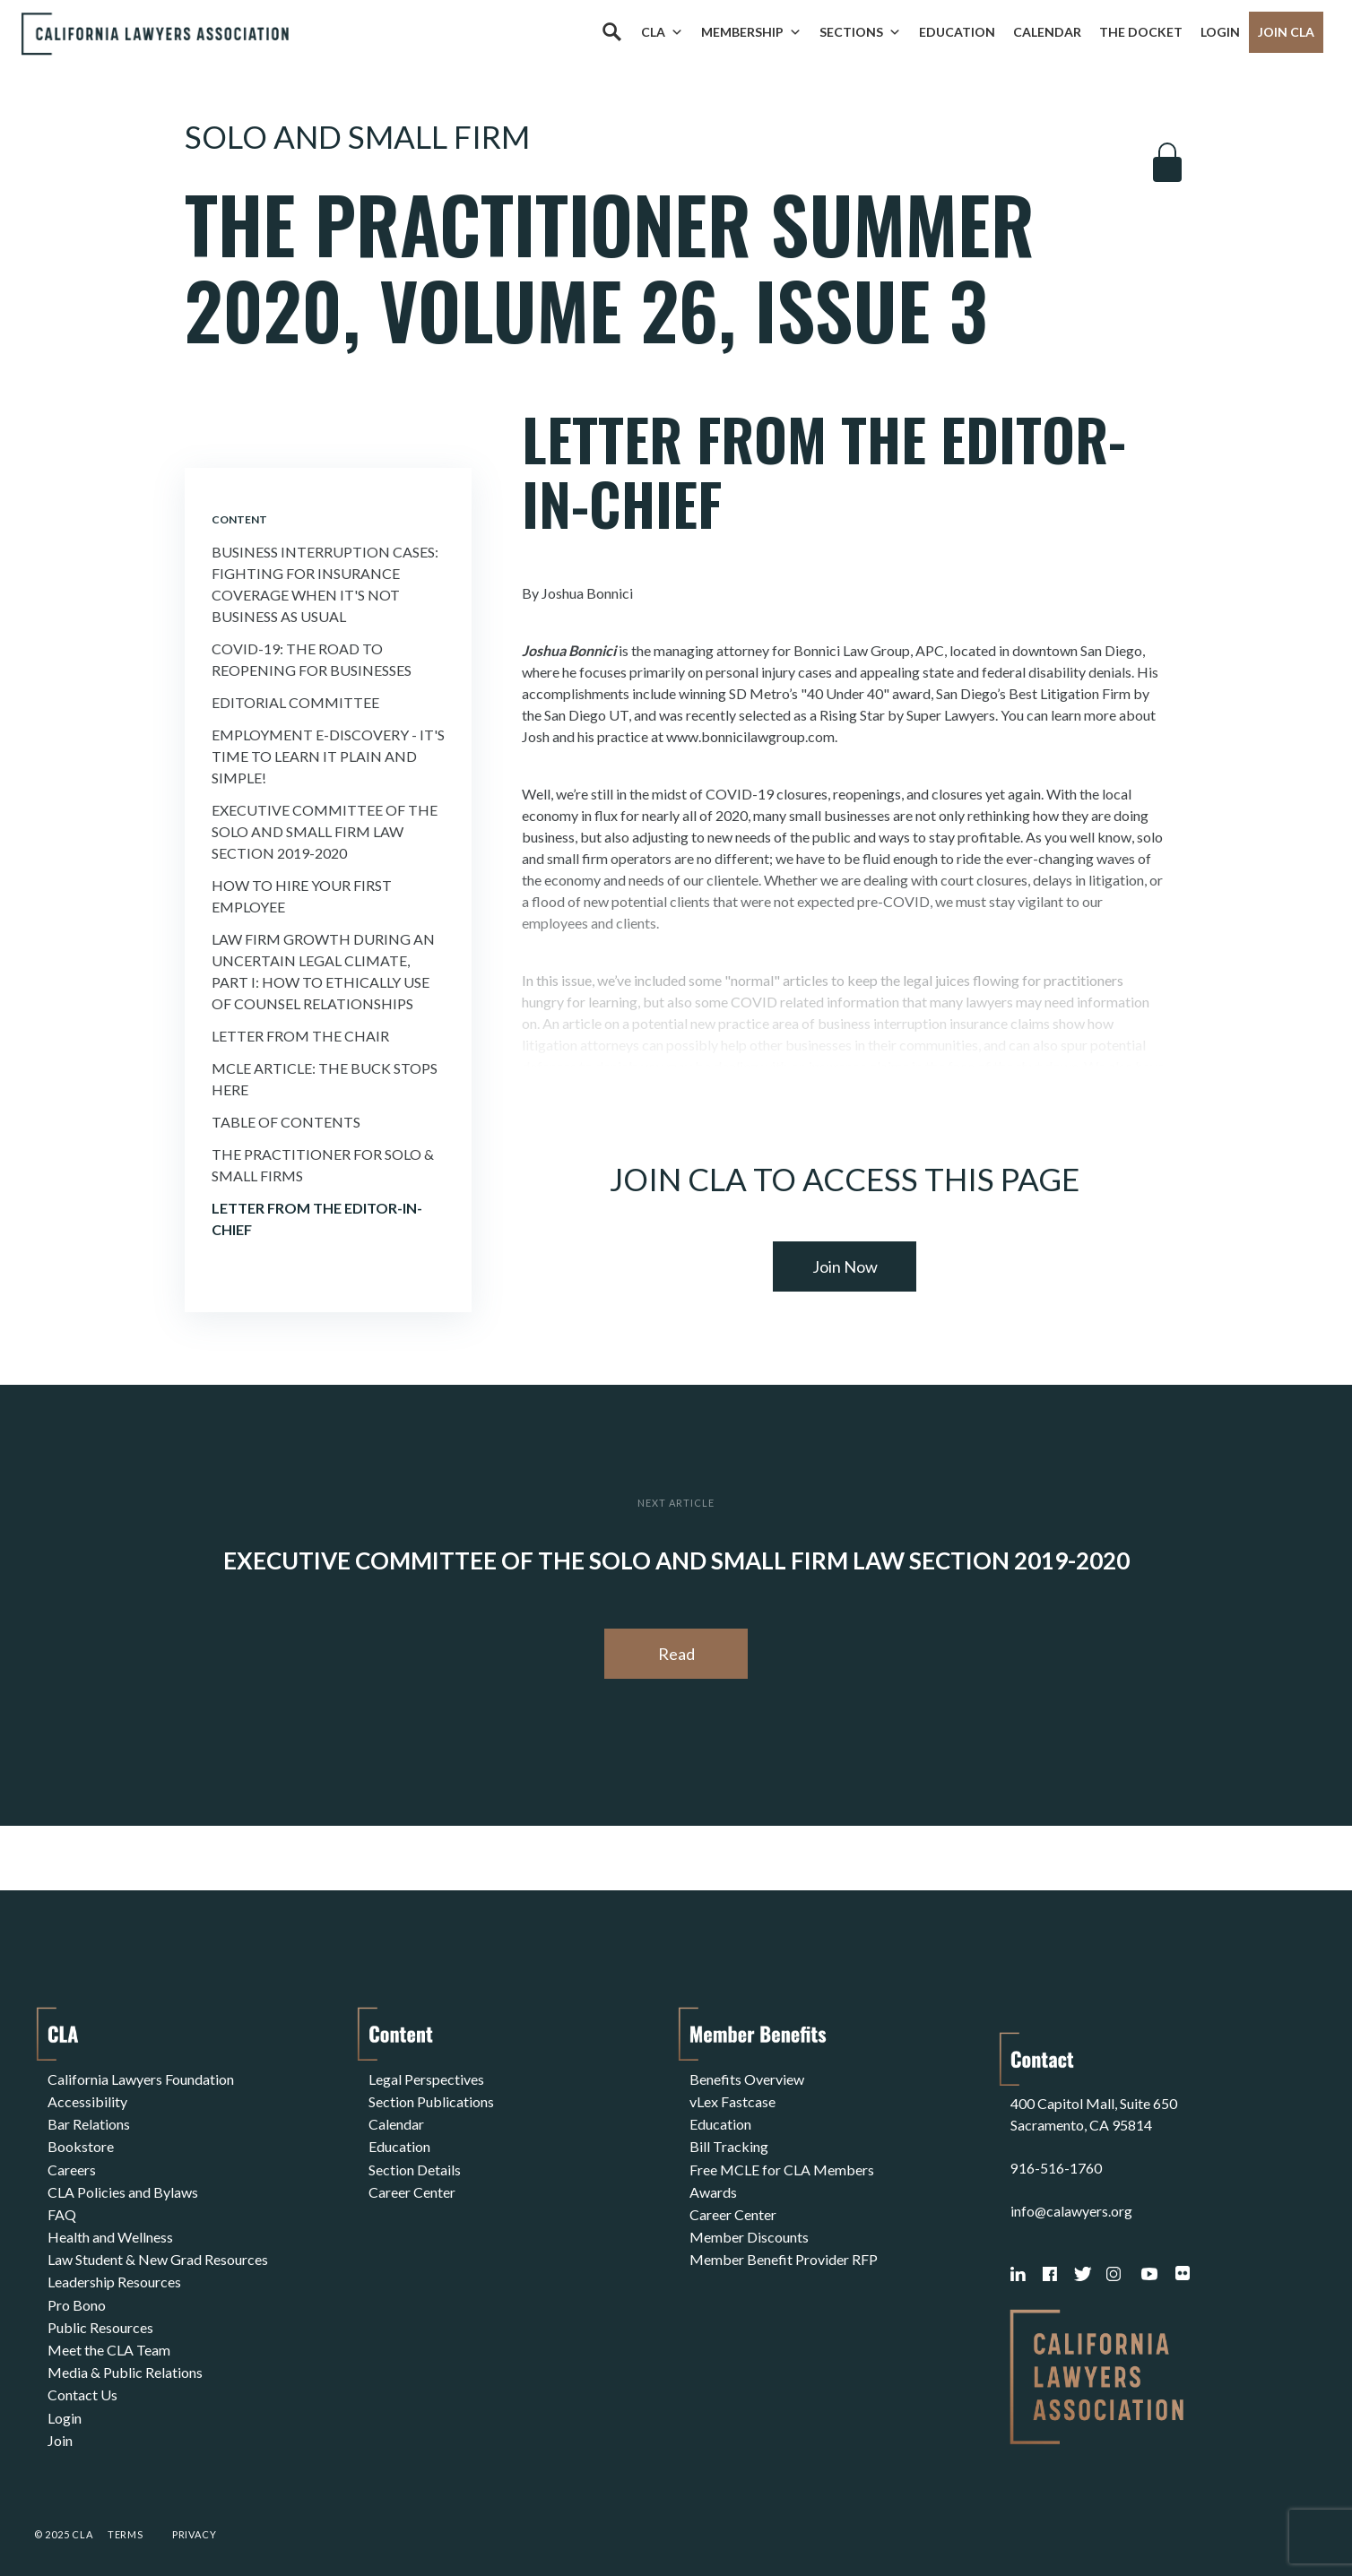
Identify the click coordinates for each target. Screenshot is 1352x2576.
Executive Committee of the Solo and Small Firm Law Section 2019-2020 (325, 831)
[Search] (611, 32)
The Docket (1141, 31)
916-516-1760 (1056, 2149)
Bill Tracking (728, 2142)
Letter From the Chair (300, 1035)
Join (60, 2422)
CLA (662, 32)
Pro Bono (77, 2293)
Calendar (1047, 31)
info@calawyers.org (1071, 2192)
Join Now (845, 1266)
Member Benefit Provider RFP (783, 2250)
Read (676, 1654)
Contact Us (82, 2379)
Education (957, 31)
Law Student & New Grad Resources (158, 2250)
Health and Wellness (110, 2228)
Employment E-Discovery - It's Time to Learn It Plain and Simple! (328, 756)
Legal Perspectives (426, 2078)
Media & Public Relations (125, 2357)
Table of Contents (286, 1121)
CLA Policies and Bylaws (123, 2185)
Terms (125, 2516)
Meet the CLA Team (109, 2336)
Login (1220, 31)
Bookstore (81, 2142)
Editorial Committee (295, 702)
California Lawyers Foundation (141, 2078)
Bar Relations (89, 2121)
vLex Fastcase (732, 2099)
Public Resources (100, 2314)
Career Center (411, 2185)
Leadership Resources (114, 2271)
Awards (713, 2185)
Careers (72, 2164)
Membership (751, 32)
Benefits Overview (746, 2078)
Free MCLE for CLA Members (781, 2164)
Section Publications (431, 2099)
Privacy (194, 2516)
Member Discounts (749, 2228)
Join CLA (1286, 31)
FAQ (62, 2207)
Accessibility (87, 2099)
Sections (860, 32)
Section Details (414, 2164)
